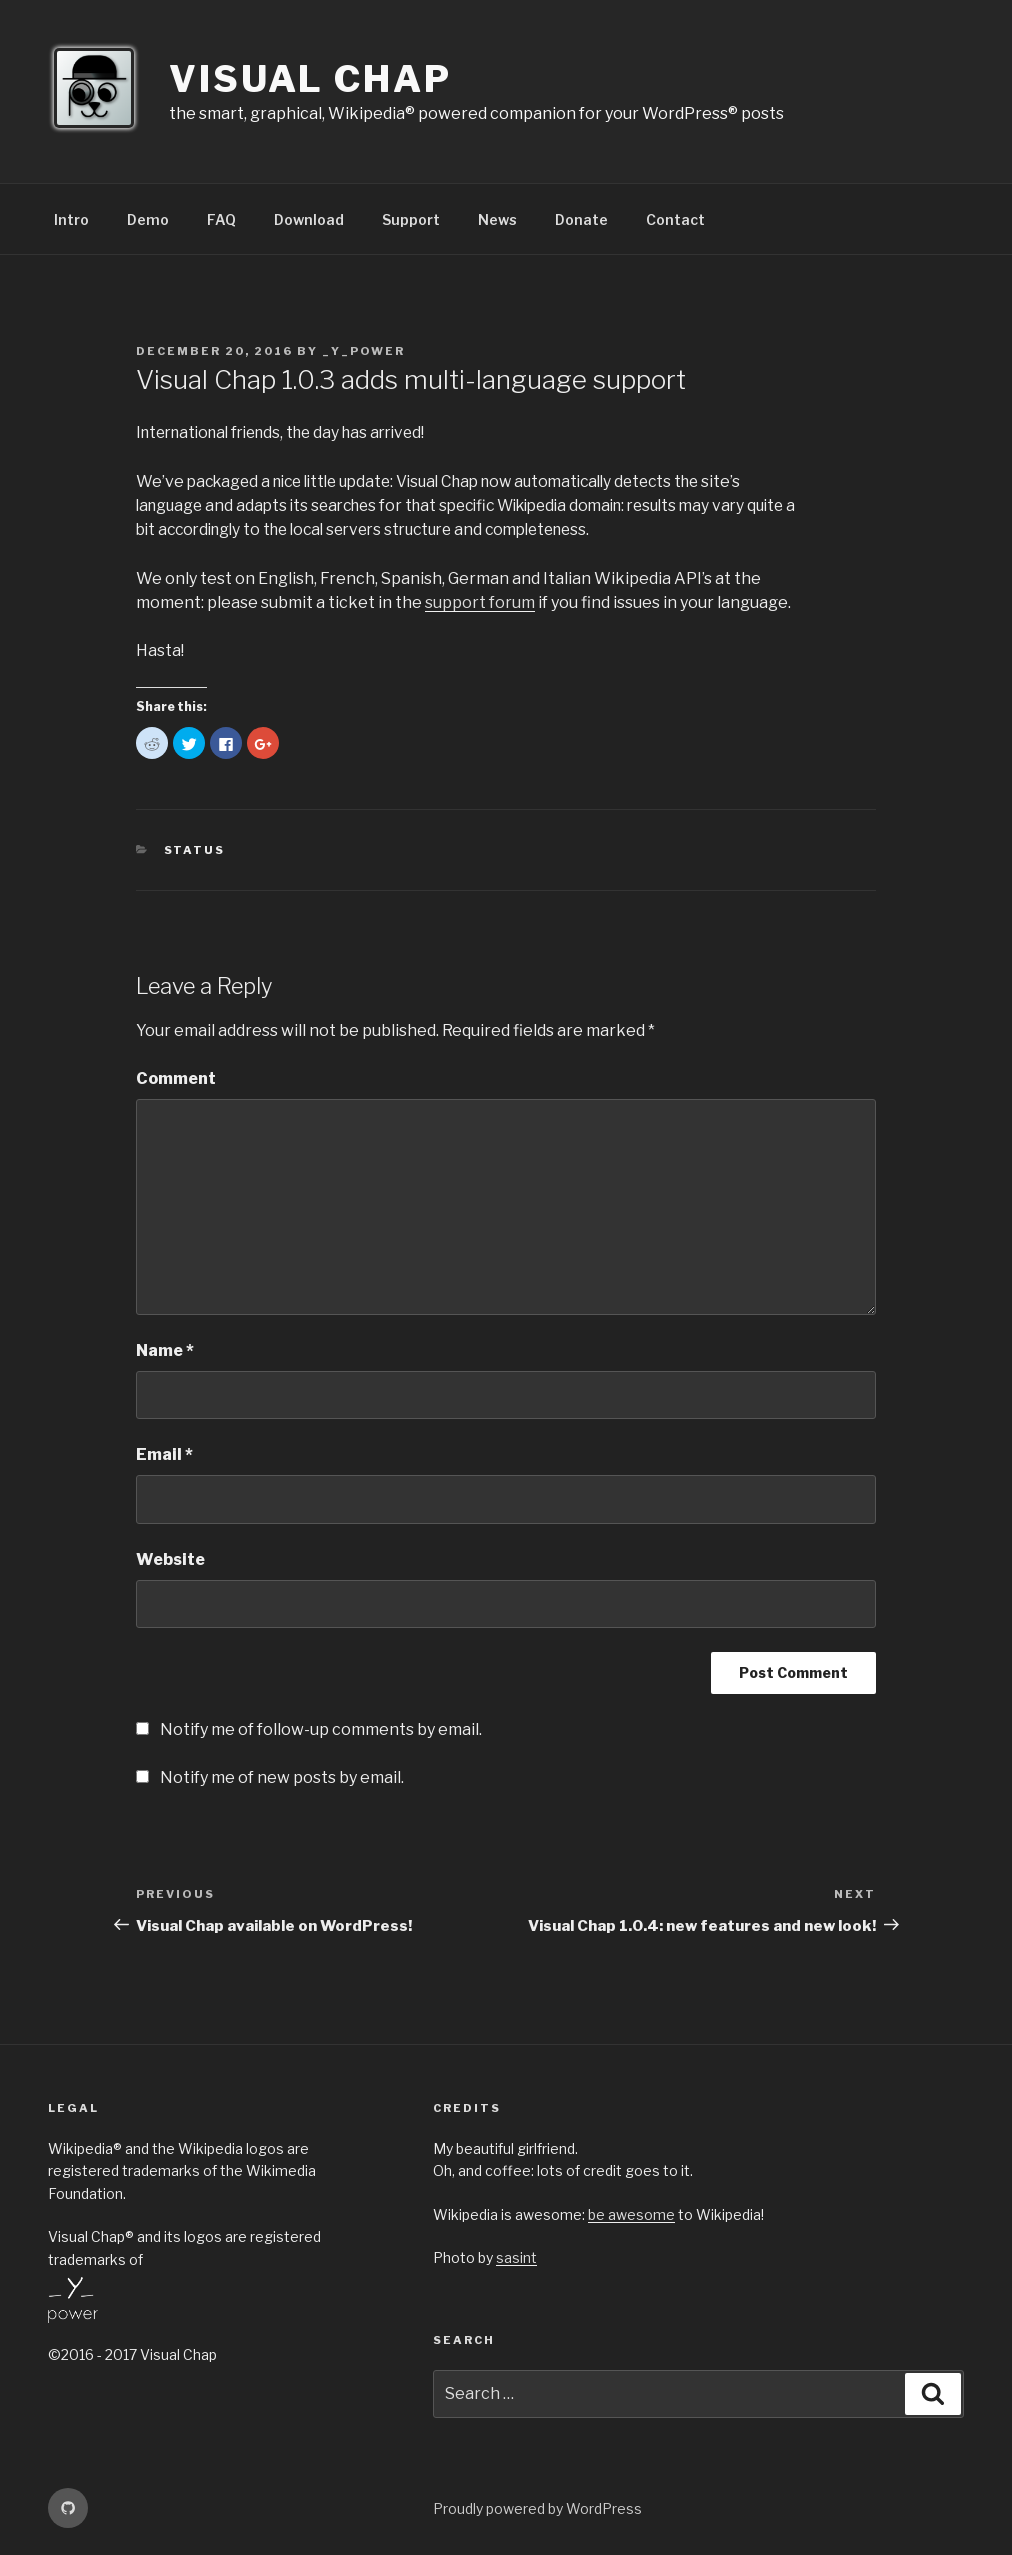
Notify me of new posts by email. (282, 1775)
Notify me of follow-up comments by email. (321, 1727)
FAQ (221, 219)
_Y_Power (363, 351)
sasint (516, 2255)
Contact (675, 219)
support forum (480, 600)
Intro (71, 219)
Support (411, 219)
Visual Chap (310, 79)
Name (165, 1348)
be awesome (631, 2212)
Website (170, 1557)
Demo (148, 219)
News (497, 219)
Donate (581, 219)
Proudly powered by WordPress (537, 2506)
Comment (176, 1076)
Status (195, 848)
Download (309, 219)
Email (164, 1452)
